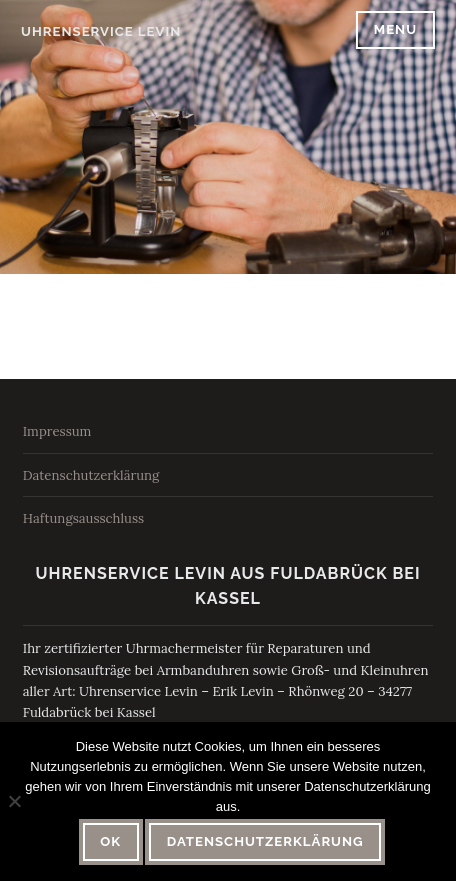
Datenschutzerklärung (91, 475)
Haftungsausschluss (83, 518)
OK (110, 841)
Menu (395, 29)
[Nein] (14, 801)
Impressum (57, 431)
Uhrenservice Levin (101, 31)
